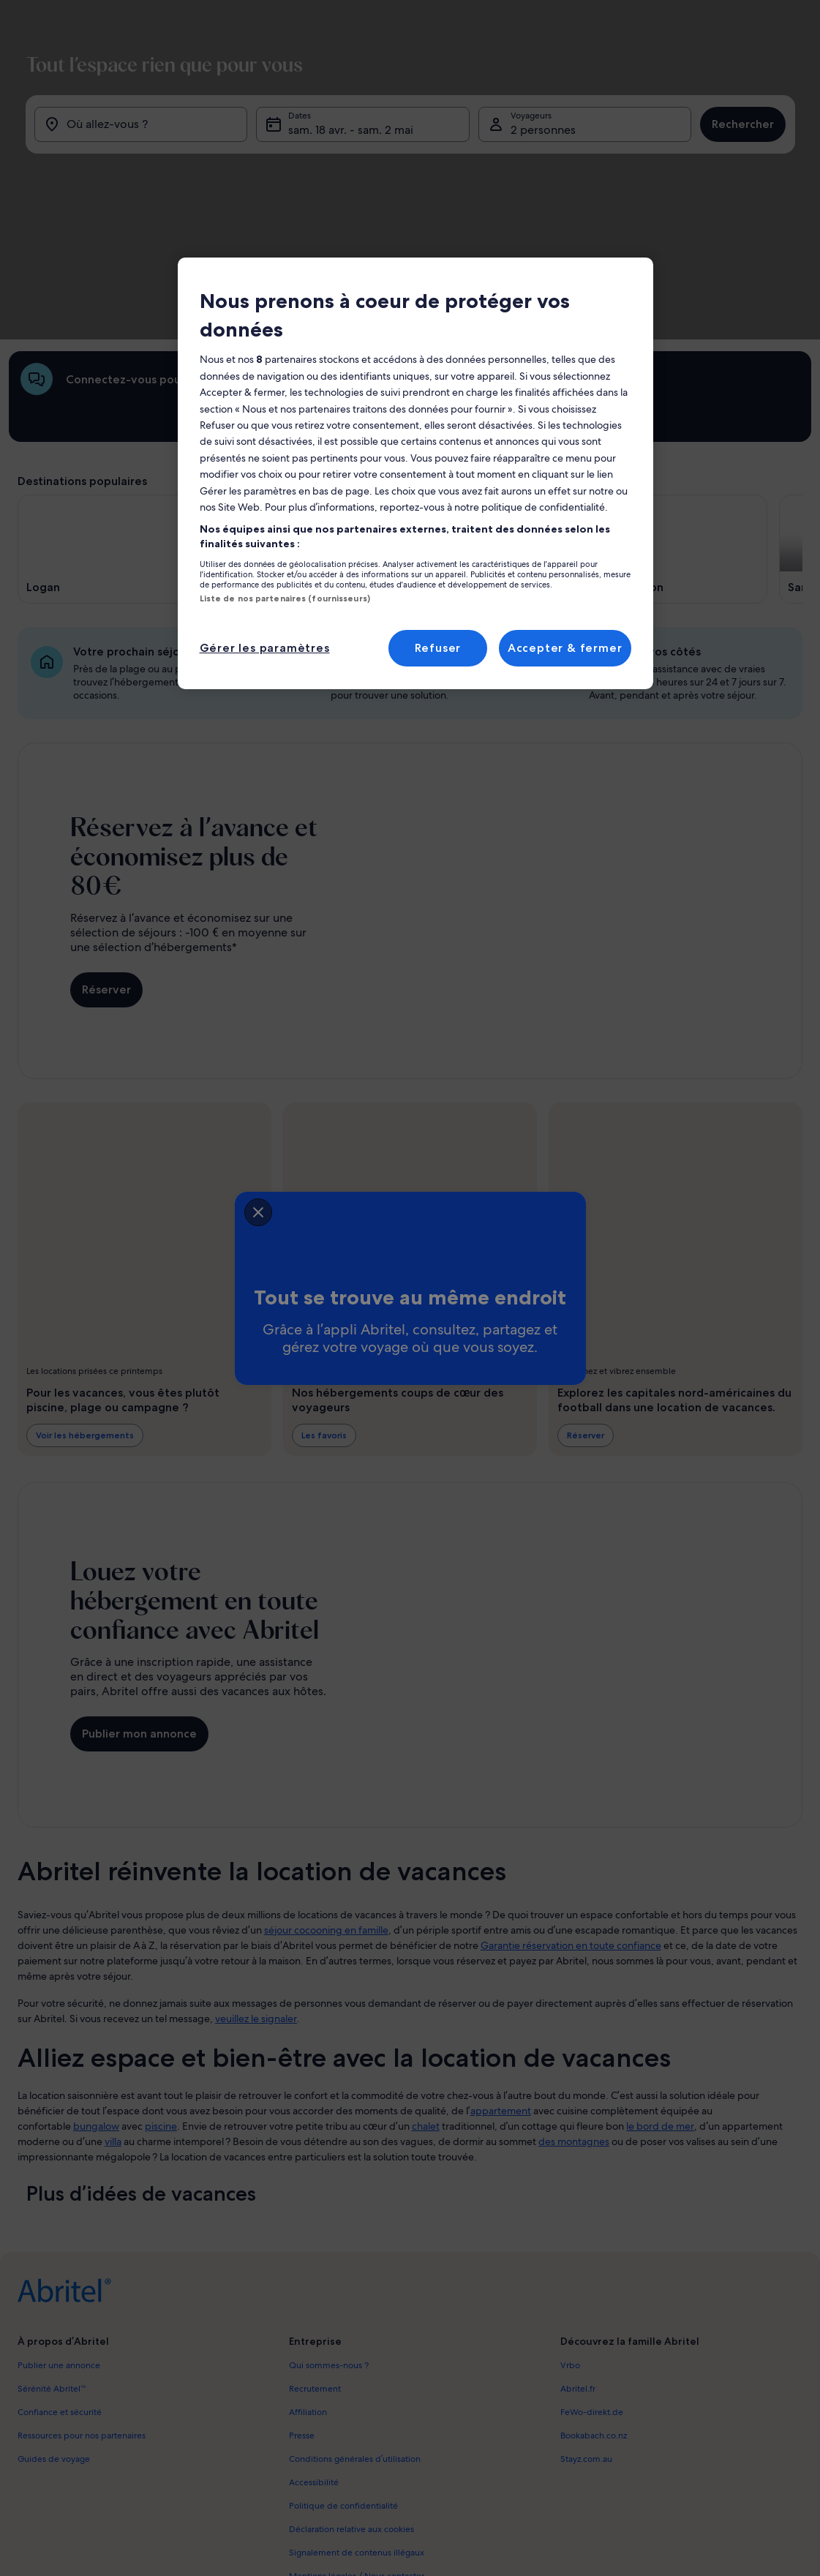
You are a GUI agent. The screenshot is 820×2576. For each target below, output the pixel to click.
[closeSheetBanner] (170, 1208)
